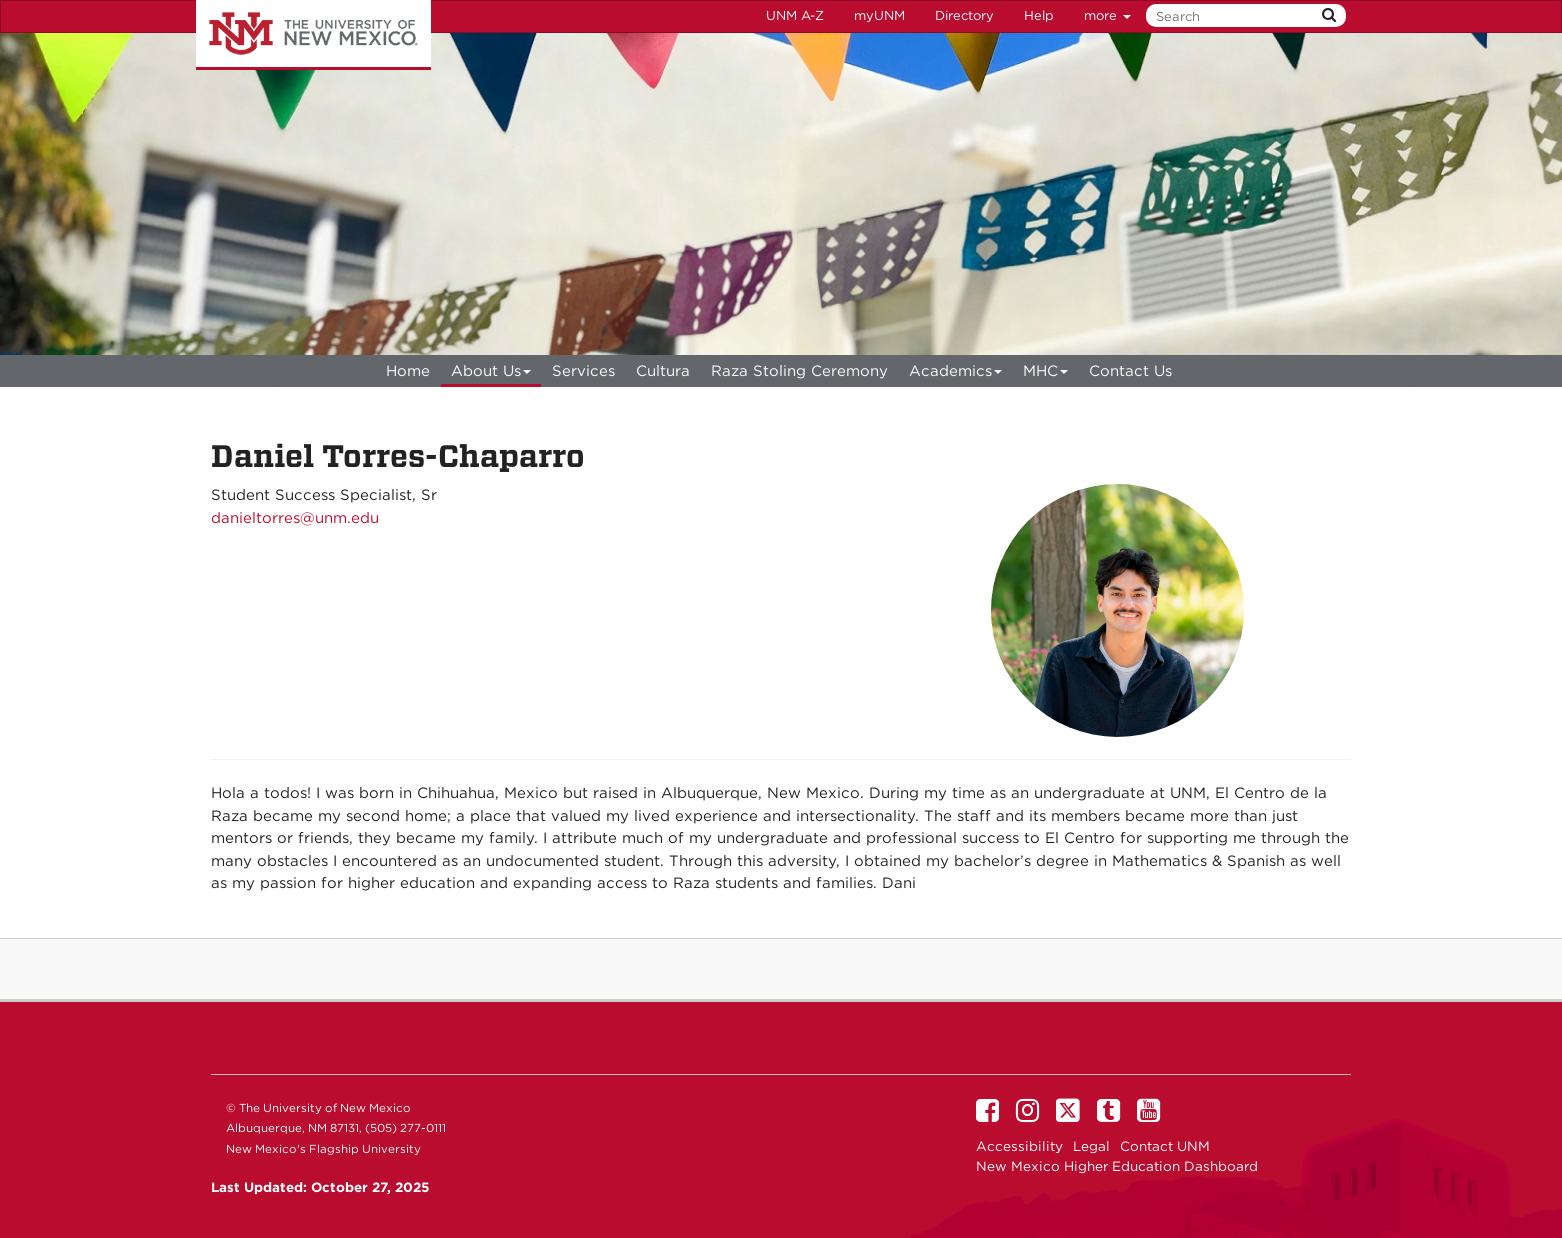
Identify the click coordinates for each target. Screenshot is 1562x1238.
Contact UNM (1165, 1146)
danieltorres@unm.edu (295, 518)
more (1107, 15)
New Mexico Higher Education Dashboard (1117, 1166)
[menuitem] (408, 371)
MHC (1046, 374)
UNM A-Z (795, 15)
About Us (491, 374)
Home (408, 371)
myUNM (879, 15)
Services (583, 371)
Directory (964, 15)
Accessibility (1019, 1146)
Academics (956, 374)
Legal (1091, 1146)
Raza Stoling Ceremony (799, 371)
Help (1039, 15)
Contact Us (1130, 371)
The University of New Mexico (313, 35)
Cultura (663, 371)
